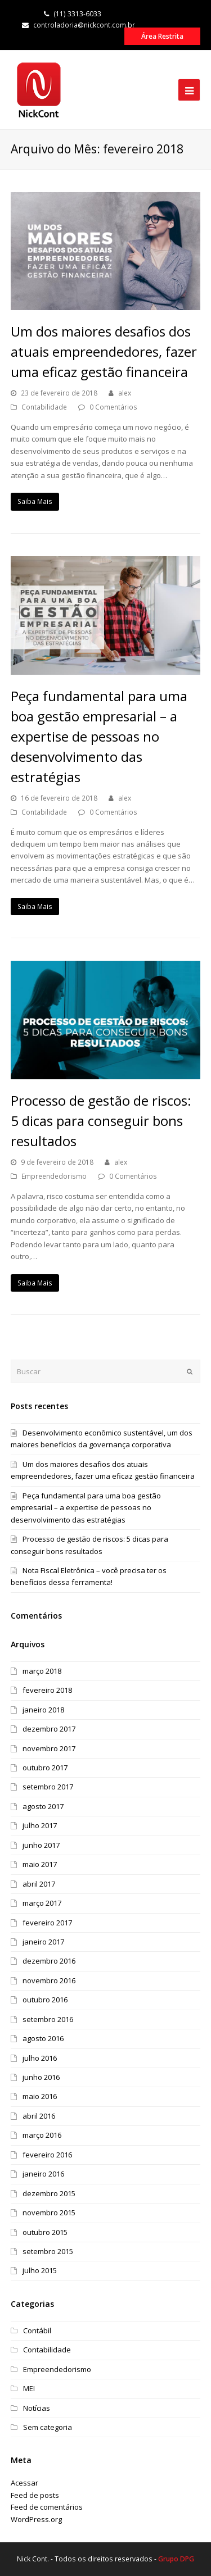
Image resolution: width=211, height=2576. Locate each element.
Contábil (37, 2330)
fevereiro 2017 (47, 1923)
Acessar (24, 2483)
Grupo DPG (176, 2559)
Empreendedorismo (54, 1176)
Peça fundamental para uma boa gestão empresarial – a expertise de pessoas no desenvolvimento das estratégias (99, 736)
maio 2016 (40, 2096)
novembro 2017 (49, 1748)
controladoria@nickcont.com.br (78, 25)
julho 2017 (40, 1825)
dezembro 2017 (49, 1729)
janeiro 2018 (43, 1710)
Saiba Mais (34, 501)
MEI (29, 2388)
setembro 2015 (48, 2251)
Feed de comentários (47, 2507)
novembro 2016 (49, 1980)
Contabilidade (44, 407)
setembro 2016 (48, 2019)
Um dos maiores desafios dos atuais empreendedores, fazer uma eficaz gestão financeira (104, 351)
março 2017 (42, 1903)
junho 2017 (41, 1845)
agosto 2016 (43, 2038)
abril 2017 (39, 1884)
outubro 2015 (45, 2232)
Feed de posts (35, 2495)
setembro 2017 (48, 1787)
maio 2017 (40, 1864)
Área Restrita (162, 36)
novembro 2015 (49, 2212)
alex (124, 393)
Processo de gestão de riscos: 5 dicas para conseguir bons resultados (101, 1120)
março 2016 (42, 2135)
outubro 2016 (45, 2000)
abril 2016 (39, 2116)
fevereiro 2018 (47, 1690)
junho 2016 (41, 2077)
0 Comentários (113, 407)
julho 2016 (40, 2058)
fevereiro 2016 (47, 2155)
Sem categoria (47, 2427)
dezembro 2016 (49, 1961)
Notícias (36, 2408)
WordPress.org (36, 2519)
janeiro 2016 (43, 2174)
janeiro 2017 (43, 1942)
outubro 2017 (45, 1767)
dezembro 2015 (49, 2193)
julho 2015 (40, 2270)
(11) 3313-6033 (72, 14)
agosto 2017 (43, 1806)
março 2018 (42, 1671)
